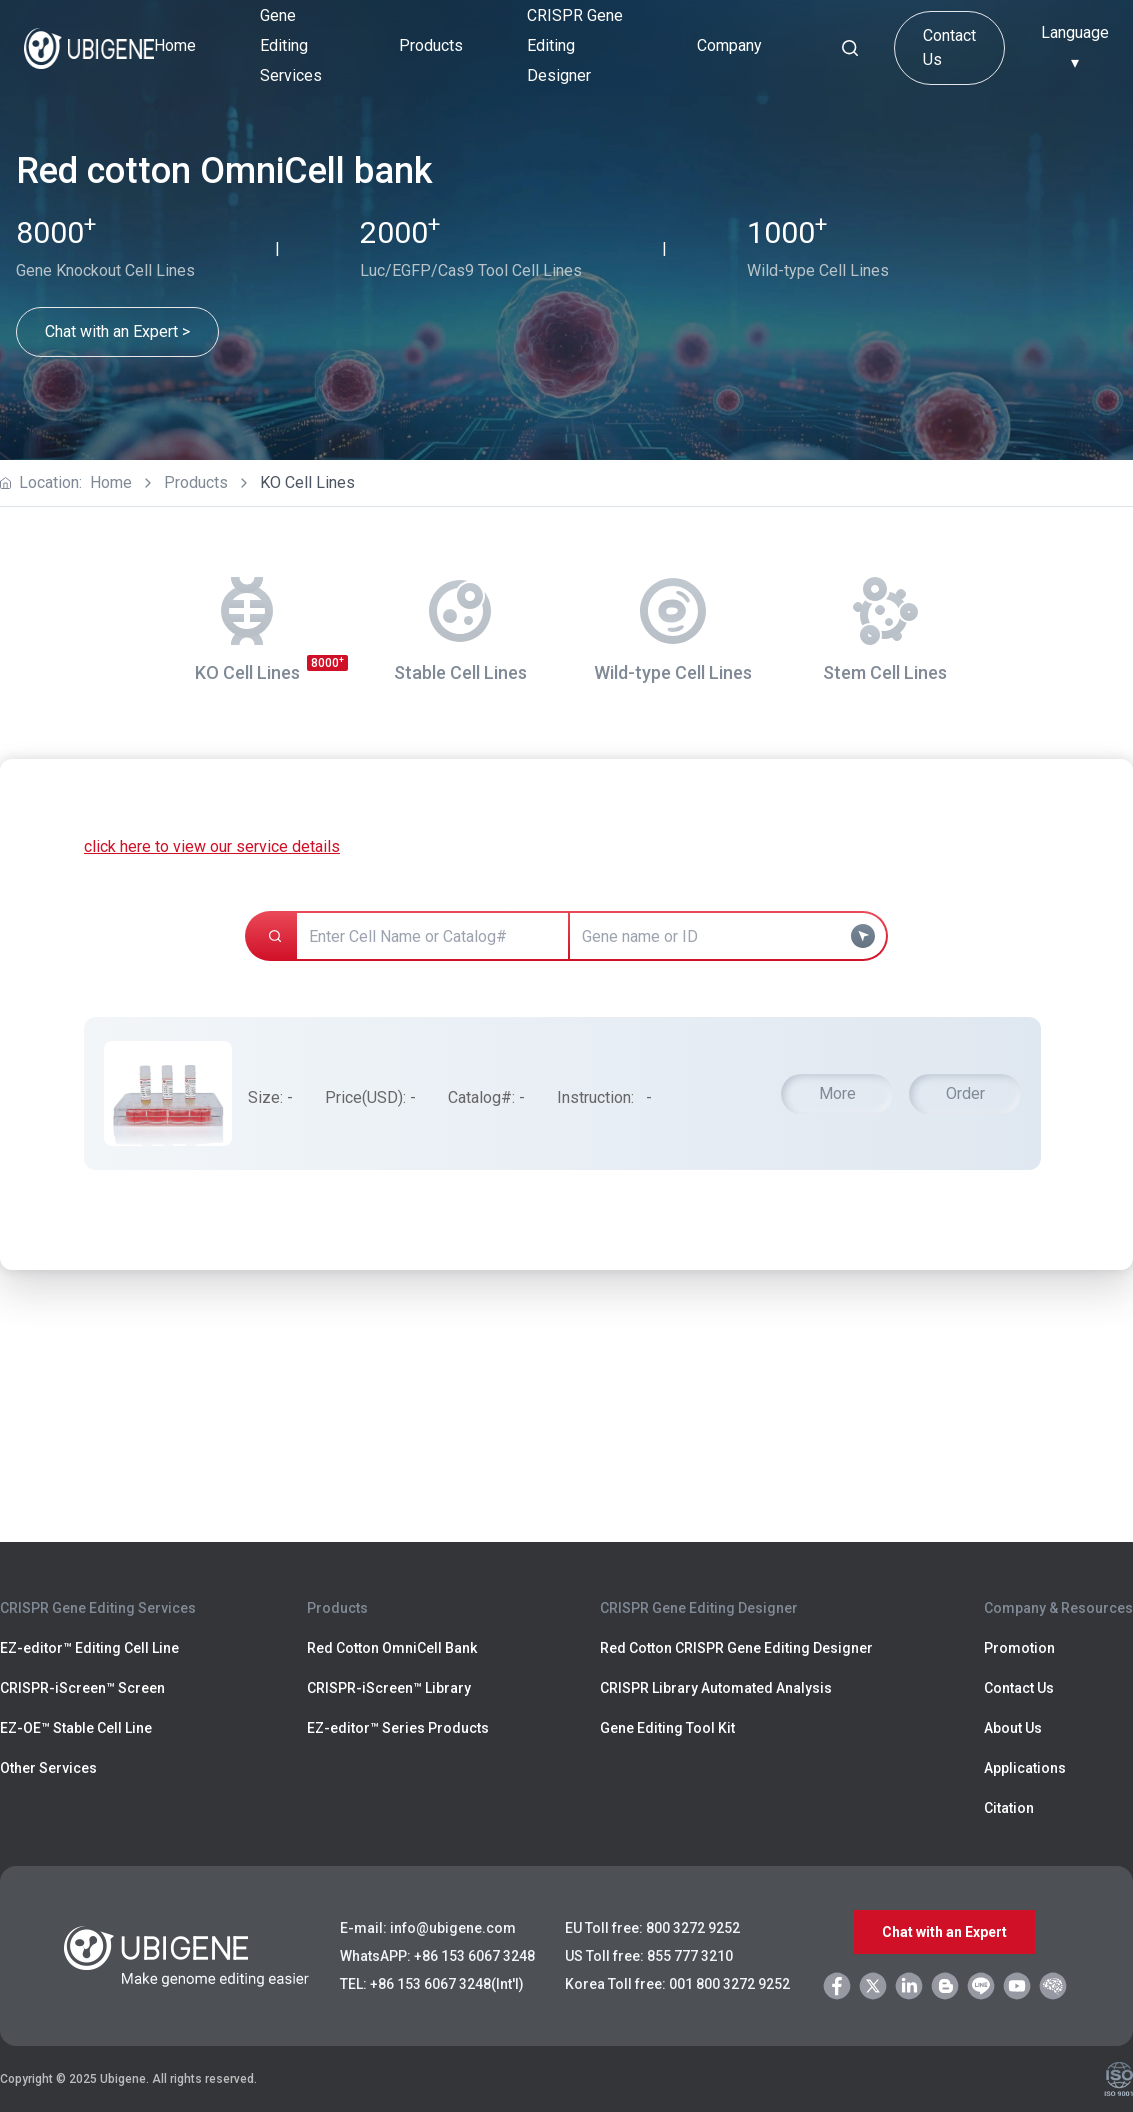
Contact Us (949, 47)
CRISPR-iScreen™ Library (389, 1688)
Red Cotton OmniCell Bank (392, 1648)
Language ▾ (1075, 47)
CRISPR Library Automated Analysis (716, 1688)
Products (196, 482)
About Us (1013, 1728)
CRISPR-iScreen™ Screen (82, 1688)
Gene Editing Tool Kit (667, 1728)
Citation (1009, 1808)
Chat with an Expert (944, 1932)
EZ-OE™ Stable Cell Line (76, 1728)
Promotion (1019, 1648)
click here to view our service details (212, 846)
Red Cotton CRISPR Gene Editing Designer (736, 1648)
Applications (1025, 1768)
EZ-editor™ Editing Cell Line (89, 1648)
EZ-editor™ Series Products (398, 1728)
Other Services (48, 1768)
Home (175, 45)
